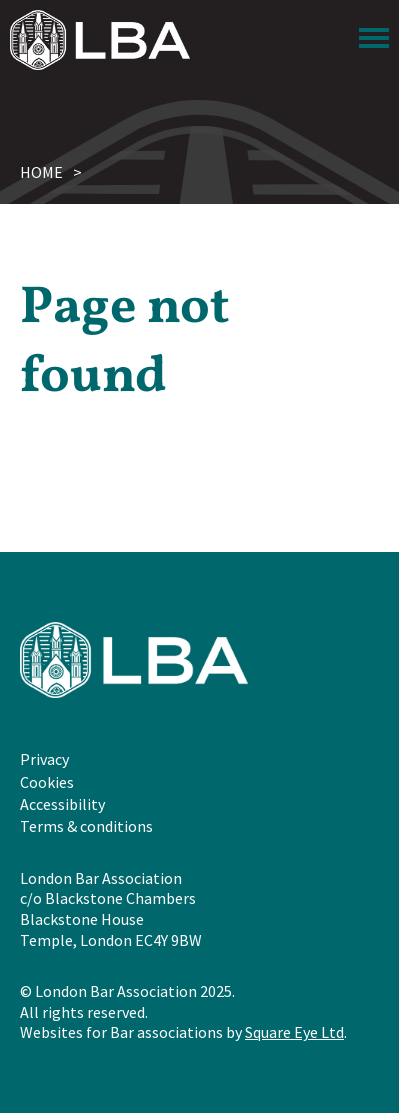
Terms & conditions (86, 826)
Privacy (44, 759)
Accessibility (62, 804)
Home (41, 172)
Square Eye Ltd (294, 1032)
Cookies (47, 782)
